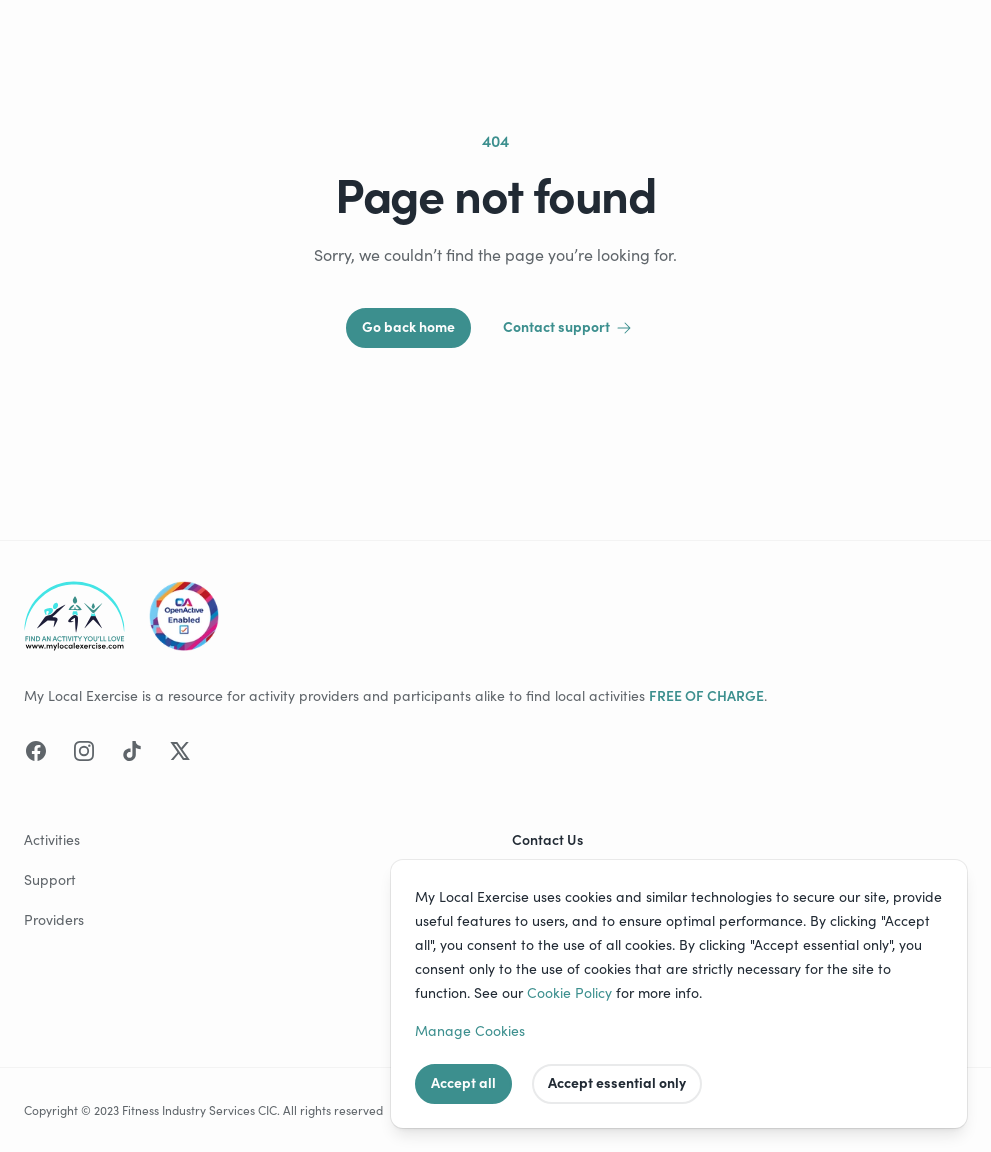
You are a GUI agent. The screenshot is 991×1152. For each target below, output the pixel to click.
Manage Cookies (470, 1030)
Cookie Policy (569, 992)
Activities (52, 839)
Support (50, 879)
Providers (54, 919)
